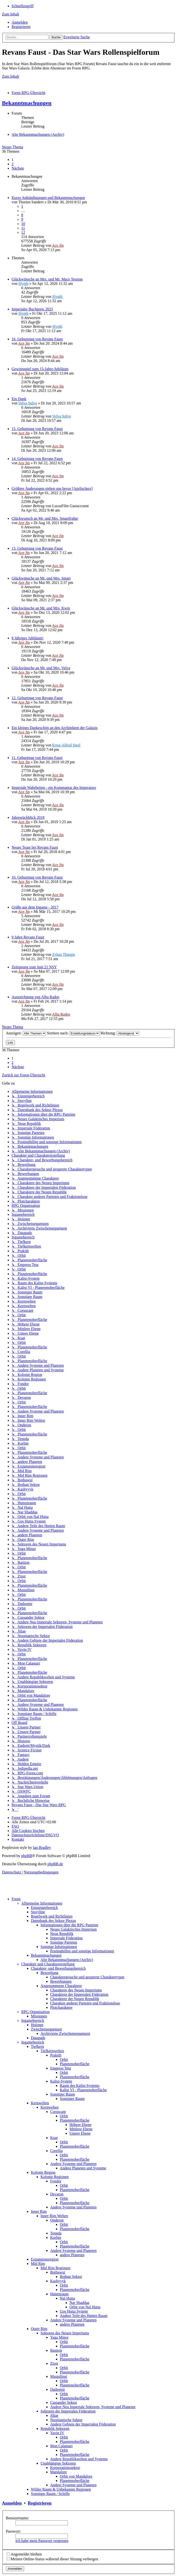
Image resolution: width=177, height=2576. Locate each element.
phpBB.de (55, 1864)
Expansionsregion (45, 2259)
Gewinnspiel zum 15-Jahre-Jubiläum (40, 369)
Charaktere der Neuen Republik (74, 1999)
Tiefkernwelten (52, 2051)
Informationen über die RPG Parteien (69, 1925)
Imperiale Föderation (66, 1938)
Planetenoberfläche (74, 2064)
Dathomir (57, 2389)
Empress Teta (60, 2068)
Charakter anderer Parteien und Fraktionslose (85, 2003)
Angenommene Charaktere (61, 1986)
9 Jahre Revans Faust (28, 937)
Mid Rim (38, 2264)
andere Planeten (72, 2255)
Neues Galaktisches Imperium (73, 1929)
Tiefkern (37, 2046)
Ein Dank (19, 399)
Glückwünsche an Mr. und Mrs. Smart (41, 578)
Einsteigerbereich (44, 1908)
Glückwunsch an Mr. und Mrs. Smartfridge (45, 518)
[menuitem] (20, 22)
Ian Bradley (42, 1847)
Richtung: (120, 1033)
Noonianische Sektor (66, 2420)
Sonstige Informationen (59, 1947)
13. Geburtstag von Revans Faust (37, 548)
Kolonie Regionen (55, 2177)
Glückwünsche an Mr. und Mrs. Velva (41, 668)
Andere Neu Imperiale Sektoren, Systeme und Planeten (92, 2407)
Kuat (54, 2138)
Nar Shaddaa (79, 2303)
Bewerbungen (61, 1981)
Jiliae (54, 2415)
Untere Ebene (80, 2133)
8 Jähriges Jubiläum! (27, 638)
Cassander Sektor (63, 2402)
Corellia (56, 2151)
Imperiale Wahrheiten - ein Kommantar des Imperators (54, 788)
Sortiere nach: (73, 1033)
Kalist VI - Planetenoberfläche (83, 2090)
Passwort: (13, 2531)
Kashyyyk (58, 2281)
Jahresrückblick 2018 (28, 817)
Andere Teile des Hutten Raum (84, 2316)
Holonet (37, 2025)
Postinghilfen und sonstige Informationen (82, 1951)
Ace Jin (58, 245)
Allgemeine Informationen (41, 1903)
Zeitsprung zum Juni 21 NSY (34, 967)
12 (23, 232)
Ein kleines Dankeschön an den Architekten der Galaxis (55, 728)
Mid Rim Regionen (55, 2268)
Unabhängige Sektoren (58, 2463)
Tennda (55, 2233)
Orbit (64, 2059)
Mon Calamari (61, 2446)
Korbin (55, 2237)
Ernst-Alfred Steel (66, 745)
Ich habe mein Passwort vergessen (41, 2541)
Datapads (38, 2038)
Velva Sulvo (27, 403)
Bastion (56, 2350)
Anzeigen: (26, 1033)
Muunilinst (58, 2376)
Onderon (57, 2220)
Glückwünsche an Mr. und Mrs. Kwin (41, 608)
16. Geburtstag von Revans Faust (37, 339)
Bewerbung (49, 1973)
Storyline (38, 1912)
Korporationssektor (65, 2468)
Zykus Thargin (63, 954)
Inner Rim (39, 2211)
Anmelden (12, 2503)
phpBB (26, 1856)
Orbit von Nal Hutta (84, 2307)
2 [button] (13, 164)
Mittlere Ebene (81, 2129)
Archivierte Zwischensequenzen (65, 2033)
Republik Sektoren (55, 2428)
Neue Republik (61, 1934)
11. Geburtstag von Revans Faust (37, 758)
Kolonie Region (43, 2172)
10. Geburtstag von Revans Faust (37, 877)
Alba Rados (61, 1014)
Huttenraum (59, 2294)
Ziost (54, 2363)
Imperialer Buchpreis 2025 (32, 309)
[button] (18, 168)
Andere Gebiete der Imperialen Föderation (83, 2424)
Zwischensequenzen (46, 2029)
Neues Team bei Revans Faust (35, 847)
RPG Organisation (35, 2012)
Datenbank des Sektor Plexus (53, 1921)
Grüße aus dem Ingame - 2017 (35, 907)
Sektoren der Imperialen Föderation (68, 2411)
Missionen (39, 2016)
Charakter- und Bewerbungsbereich (58, 1968)
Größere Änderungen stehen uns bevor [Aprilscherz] (52, 488)
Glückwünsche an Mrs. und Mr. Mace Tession (47, 279)
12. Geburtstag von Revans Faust (37, 698)
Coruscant (58, 2112)
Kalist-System (61, 2081)
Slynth (23, 283)
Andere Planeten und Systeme (83, 2168)
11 (23, 228)
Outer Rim (39, 2329)
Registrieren (39, 2503)
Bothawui (57, 2272)
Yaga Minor (59, 2337)
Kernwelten (40, 2103)
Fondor (55, 2181)
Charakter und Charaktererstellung (48, 1964)
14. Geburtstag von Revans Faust (37, 459)
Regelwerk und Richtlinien (51, 1916)
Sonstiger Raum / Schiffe (50, 2494)
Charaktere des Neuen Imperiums (76, 1990)
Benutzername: (17, 2518)
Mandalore (58, 2472)
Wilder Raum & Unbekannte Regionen (61, 2489)
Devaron (56, 2194)
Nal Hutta (67, 2298)
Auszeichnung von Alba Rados (35, 997)
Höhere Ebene (80, 2125)
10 (23, 224)
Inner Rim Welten (54, 2216)
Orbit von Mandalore (76, 2476)
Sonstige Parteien (63, 1942)
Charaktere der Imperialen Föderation (79, 1994)
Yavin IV (57, 2433)
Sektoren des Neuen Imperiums (65, 2333)
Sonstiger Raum (62, 2094)
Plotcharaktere (61, 2007)
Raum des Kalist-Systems (79, 2086)
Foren (16, 1899)
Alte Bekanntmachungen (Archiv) (38, 134)
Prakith (55, 2055)
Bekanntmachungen (26, 103)
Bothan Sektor (71, 2277)
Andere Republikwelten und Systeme (79, 2459)
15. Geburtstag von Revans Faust (37, 429)
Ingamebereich (32, 2020)
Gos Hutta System (74, 2311)
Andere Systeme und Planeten (73, 2164)
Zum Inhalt (10, 14)
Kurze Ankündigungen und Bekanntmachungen (48, 198)
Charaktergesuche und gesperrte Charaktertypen (87, 1977)
